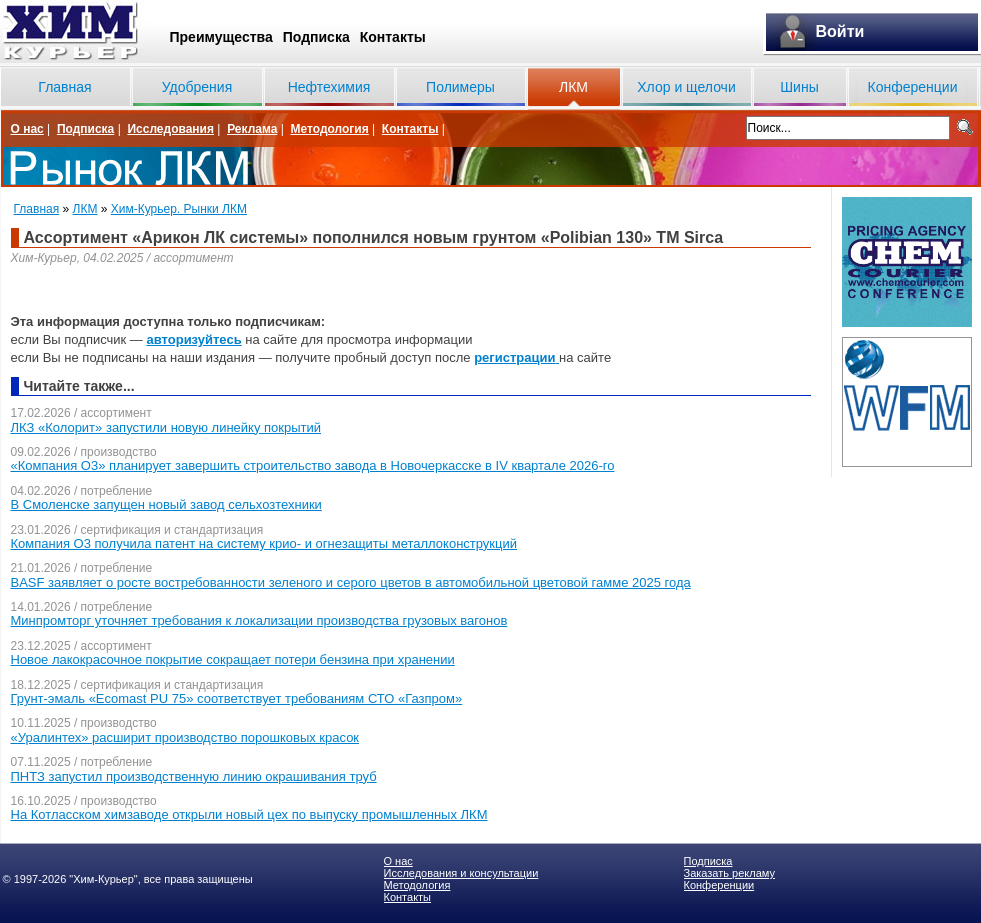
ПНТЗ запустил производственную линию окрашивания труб (194, 776)
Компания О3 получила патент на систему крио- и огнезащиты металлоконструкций (264, 543)
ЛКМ (573, 87)
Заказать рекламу (729, 873)
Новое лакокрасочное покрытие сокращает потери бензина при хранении (233, 659)
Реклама (252, 129)
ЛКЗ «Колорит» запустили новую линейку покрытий (166, 427)
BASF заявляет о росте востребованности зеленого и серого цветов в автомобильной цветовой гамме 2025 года (351, 582)
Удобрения (197, 87)
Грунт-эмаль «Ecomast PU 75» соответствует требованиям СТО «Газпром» (237, 698)
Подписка (316, 37)
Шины (799, 87)
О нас (27, 129)
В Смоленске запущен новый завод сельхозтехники (166, 504)
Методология (329, 129)
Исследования (170, 129)
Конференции (913, 87)
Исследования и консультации (461, 873)
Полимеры (460, 87)
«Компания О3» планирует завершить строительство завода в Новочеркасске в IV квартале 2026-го (313, 465)
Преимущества (221, 37)
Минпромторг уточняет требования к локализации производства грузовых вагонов (259, 620)
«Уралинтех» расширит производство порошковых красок (185, 737)
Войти (840, 31)
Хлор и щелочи (686, 87)
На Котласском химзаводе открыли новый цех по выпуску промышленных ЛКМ (249, 814)
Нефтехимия (329, 87)
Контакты (393, 37)
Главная (64, 87)
